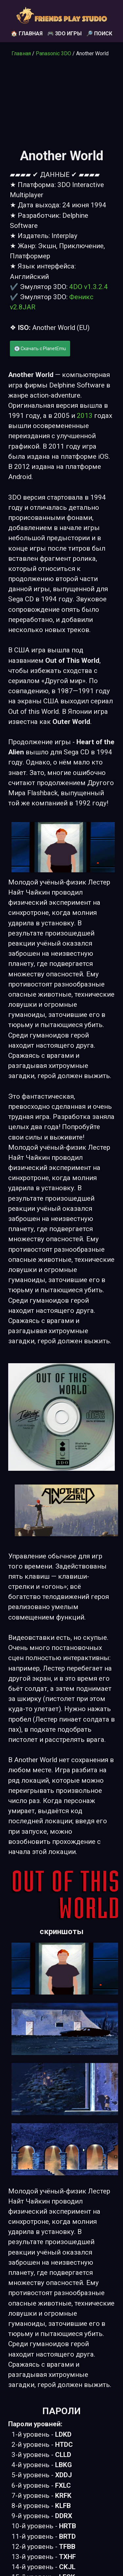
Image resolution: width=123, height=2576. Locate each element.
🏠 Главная (27, 33)
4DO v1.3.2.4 (88, 287)
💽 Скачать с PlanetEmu (40, 348)
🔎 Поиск (99, 33)
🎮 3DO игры (64, 33)
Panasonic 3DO (53, 53)
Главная (21, 53)
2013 (84, 416)
